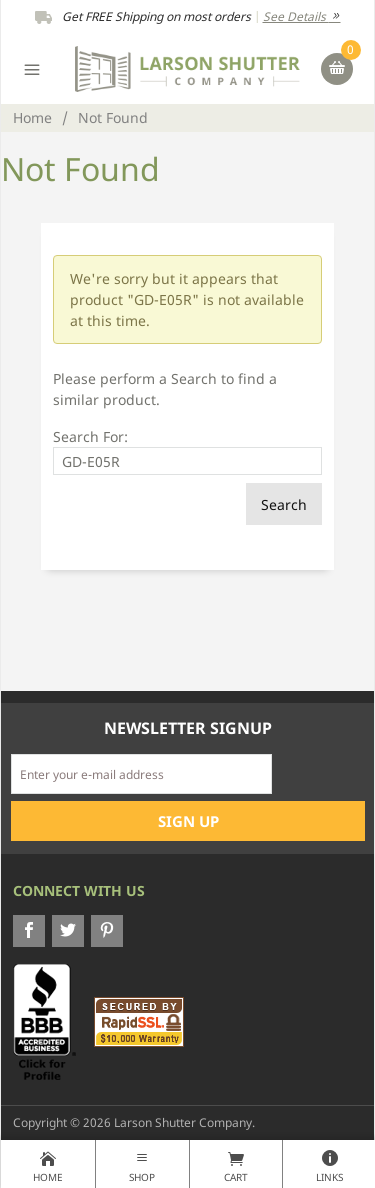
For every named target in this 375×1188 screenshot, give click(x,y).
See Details (302, 16)
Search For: (90, 436)
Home (32, 117)
